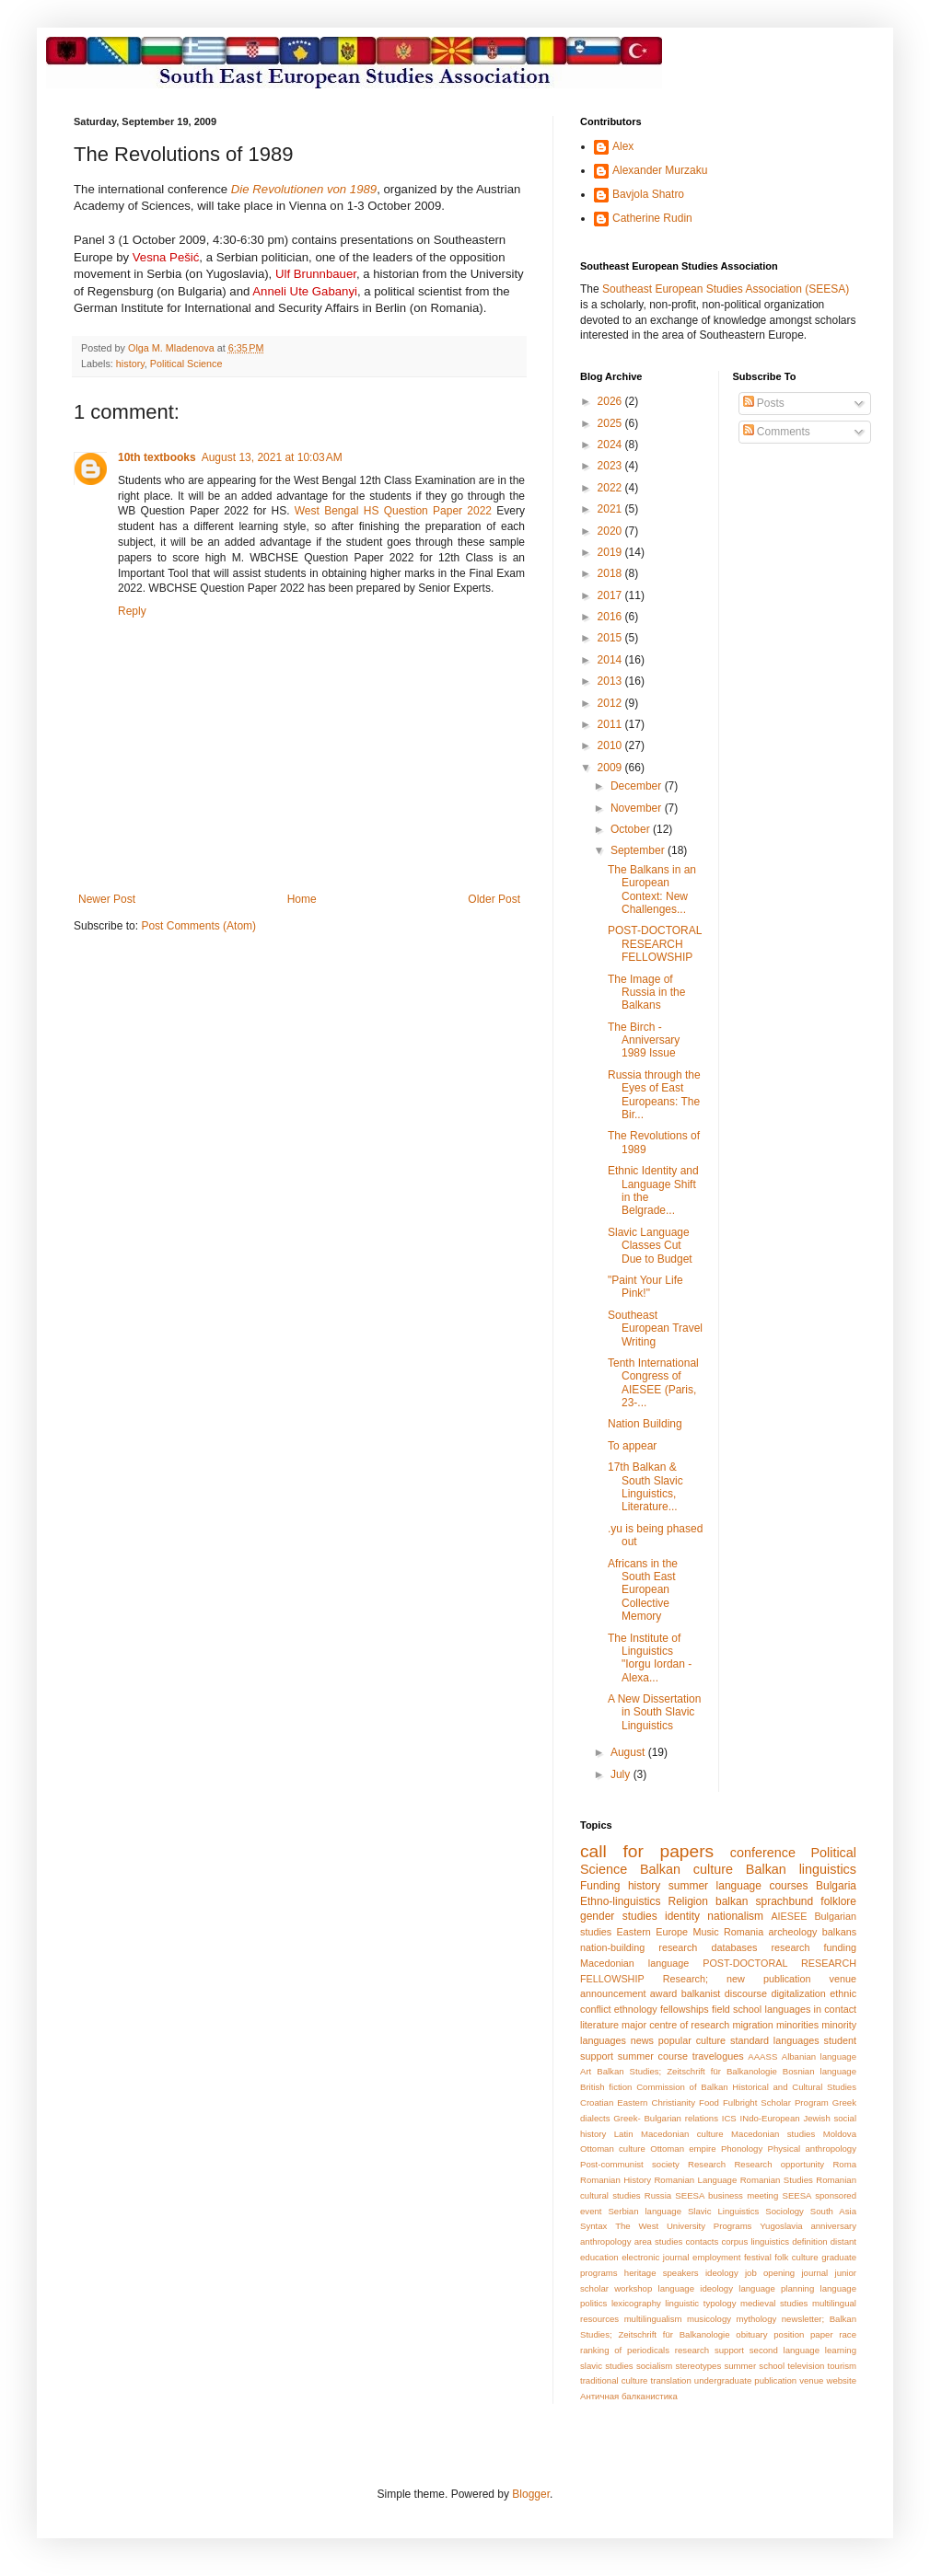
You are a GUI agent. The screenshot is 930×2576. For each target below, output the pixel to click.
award (663, 1993)
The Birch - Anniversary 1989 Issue (644, 1040)
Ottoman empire (682, 2148)
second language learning (803, 2350)
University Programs (709, 2226)
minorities (797, 2024)
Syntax (593, 2226)
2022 (611, 487)
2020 (611, 531)
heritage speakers (661, 2273)
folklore (838, 1901)
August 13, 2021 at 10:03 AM (272, 457)
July (622, 1774)
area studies (658, 2241)
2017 (611, 595)
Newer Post (106, 899)
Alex (623, 146)
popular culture (692, 2040)
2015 (611, 637)
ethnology (635, 2009)
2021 (611, 508)
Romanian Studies (776, 2180)
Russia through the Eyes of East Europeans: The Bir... (654, 1095)
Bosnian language (819, 2071)
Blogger (531, 2494)
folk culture (796, 2257)
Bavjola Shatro (648, 194)
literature (599, 2024)
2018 (611, 573)
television (805, 2366)
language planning (776, 2288)
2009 (611, 767)
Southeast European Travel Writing (655, 1328)
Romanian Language (695, 2180)
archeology (793, 1931)
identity (682, 1916)
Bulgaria (836, 1885)
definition (809, 2241)
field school (736, 2009)
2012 (611, 703)
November (637, 808)
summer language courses (738, 1885)
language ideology (695, 2288)
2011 (611, 724)
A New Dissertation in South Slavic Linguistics (654, 1712)
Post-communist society (630, 2164)
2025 (611, 423)
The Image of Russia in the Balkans (646, 992)
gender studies (618, 1916)
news (642, 2040)
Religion (688, 1901)
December (637, 786)
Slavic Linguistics (723, 2211)
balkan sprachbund (764, 1901)
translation (671, 2380)
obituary (751, 2334)
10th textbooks (157, 457)
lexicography (636, 2303)
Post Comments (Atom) (198, 925)
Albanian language (819, 2056)
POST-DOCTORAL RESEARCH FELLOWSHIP (655, 944)
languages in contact (811, 2009)
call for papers (647, 1851)
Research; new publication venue (759, 1978)
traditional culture (613, 2380)
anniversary (833, 2226)
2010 (611, 745)
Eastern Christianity (656, 2102)
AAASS (762, 2056)
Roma (844, 2164)
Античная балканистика (629, 2396)
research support (709, 2350)
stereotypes (699, 2366)
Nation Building (645, 1423)
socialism (654, 2366)
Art (585, 2071)
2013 (611, 681)
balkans (839, 1931)
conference (763, 1852)
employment (716, 2257)
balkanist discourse (724, 1993)
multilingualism (653, 2319)
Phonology (741, 2148)
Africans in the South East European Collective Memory (643, 1590)
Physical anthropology (812, 2148)
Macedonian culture (682, 2134)
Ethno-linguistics (620, 1901)
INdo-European (770, 2118)
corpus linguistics (755, 2241)
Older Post (494, 899)
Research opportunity (779, 2164)
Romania (743, 1931)
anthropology (605, 2241)
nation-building (612, 1947)
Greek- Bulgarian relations (665, 2118)
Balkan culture (686, 1869)
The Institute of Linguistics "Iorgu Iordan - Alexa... (650, 1658)
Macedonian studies (773, 2134)
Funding (600, 1885)
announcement (612, 1993)
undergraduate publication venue (759, 2380)
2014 (611, 659)
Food (709, 2102)
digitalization (798, 1993)
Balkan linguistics (801, 1869)
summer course (653, 2056)
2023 (611, 465)
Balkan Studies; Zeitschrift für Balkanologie (687, 2071)
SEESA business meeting (726, 2195)
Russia (658, 2195)
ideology (721, 2273)
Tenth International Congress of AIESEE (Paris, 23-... (653, 1383)
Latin (624, 2134)
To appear (632, 1445)
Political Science (186, 363)
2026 (611, 401)
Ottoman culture (612, 2148)
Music (705, 1931)
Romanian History (615, 2180)
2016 (611, 616)
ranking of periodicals (624, 2350)
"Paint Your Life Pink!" (645, 1287)
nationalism (735, 1916)
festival (758, 2257)
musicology (709, 2319)
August (629, 1752)
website (841, 2380)
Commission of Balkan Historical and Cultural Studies (746, 2087)
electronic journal (655, 2257)
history (130, 363)
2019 (611, 552)
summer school (754, 2366)
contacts (702, 2241)
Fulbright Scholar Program (776, 2102)
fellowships (684, 2009)
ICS (729, 2118)
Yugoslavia (781, 2226)
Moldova (839, 2134)
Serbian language (644, 2211)
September (639, 850)
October (631, 829)
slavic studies (607, 2366)
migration (752, 2024)
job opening (770, 2273)
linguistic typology (700, 2303)
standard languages (775, 2040)
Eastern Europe (652, 1931)
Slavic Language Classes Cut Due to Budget (650, 1245)
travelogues (718, 2056)
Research (707, 2164)
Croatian (596, 2102)
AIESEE (789, 1916)
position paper (802, 2334)
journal (814, 2273)
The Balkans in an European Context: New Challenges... (652, 889)
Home (302, 899)
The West (636, 2226)
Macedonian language (634, 1963)
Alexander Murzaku (659, 170)
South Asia (833, 2211)
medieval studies (774, 2303)
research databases (707, 1947)
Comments (776, 431)
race (847, 2334)
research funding (813, 1947)
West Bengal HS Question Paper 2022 (393, 510)
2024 (611, 444)
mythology (757, 2319)
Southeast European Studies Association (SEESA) (725, 289)
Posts (764, 403)
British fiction (606, 2087)
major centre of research (675, 2024)
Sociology (784, 2211)
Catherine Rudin (652, 218)
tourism (842, 2366)
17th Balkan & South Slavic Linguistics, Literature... (645, 1487)
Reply (132, 611)
